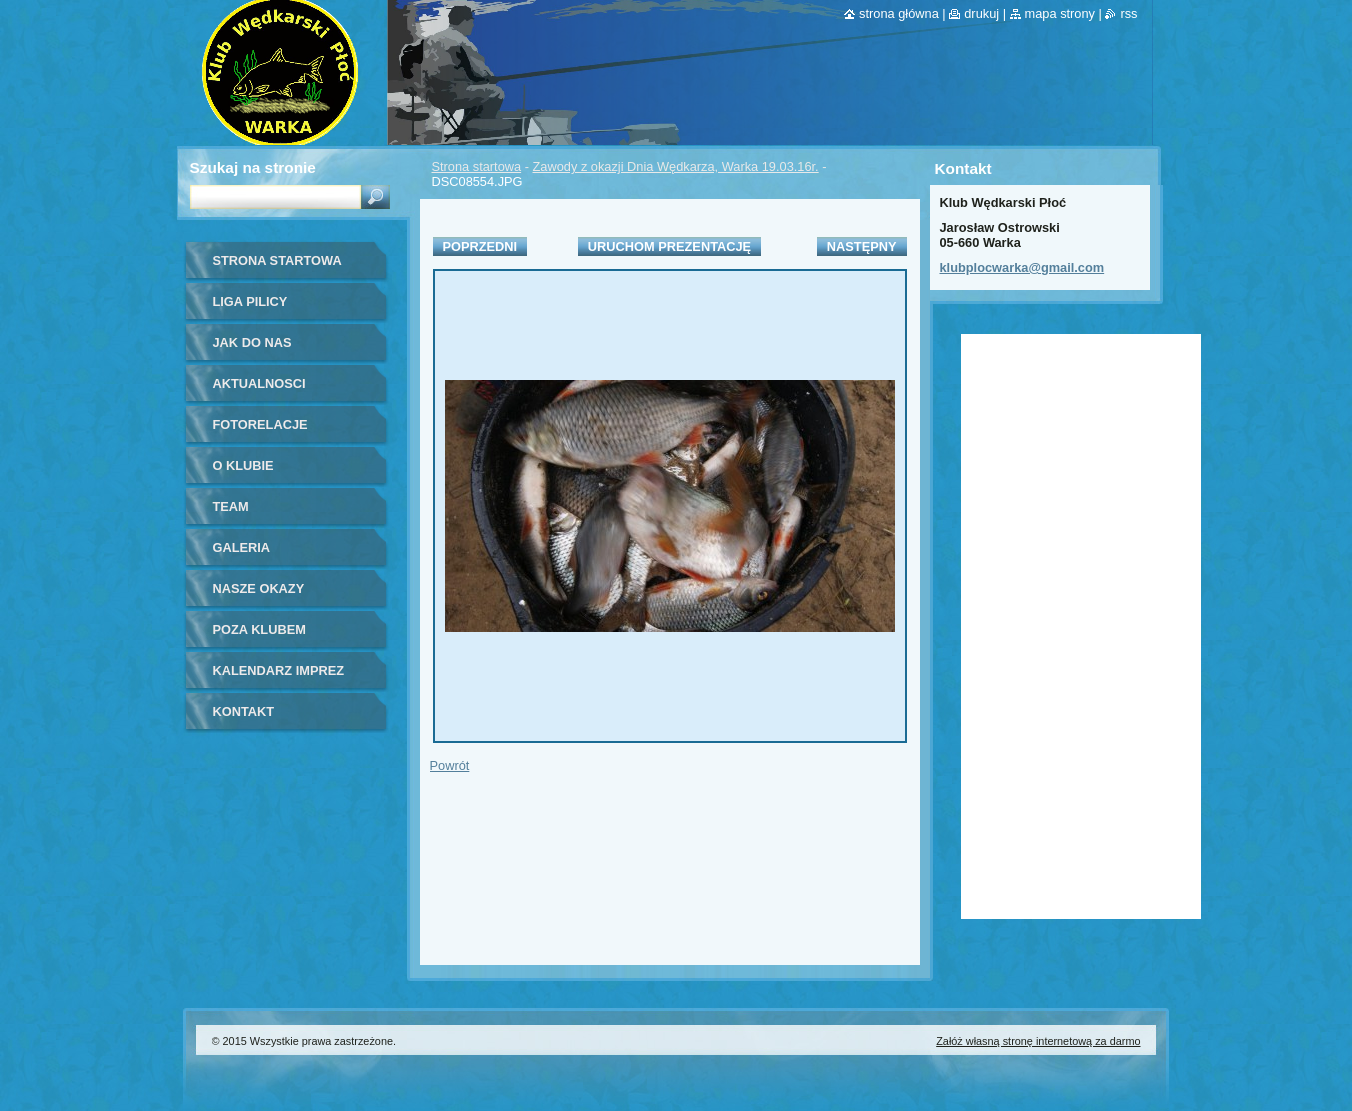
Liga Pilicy (250, 301)
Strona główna (899, 13)
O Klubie (243, 465)
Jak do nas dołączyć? (252, 349)
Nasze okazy (259, 588)
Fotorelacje (260, 424)
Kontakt (244, 711)
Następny (862, 246)
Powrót (450, 765)
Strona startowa (477, 166)
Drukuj (981, 13)
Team (231, 506)
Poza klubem (259, 629)
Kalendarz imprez (279, 670)
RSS (1128, 13)
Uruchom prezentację (669, 246)
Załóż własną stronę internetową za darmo (1038, 1041)
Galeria (242, 547)
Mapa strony (1060, 13)
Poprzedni (480, 246)
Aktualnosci (259, 383)
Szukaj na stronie (253, 167)
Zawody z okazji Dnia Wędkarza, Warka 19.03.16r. (676, 166)
